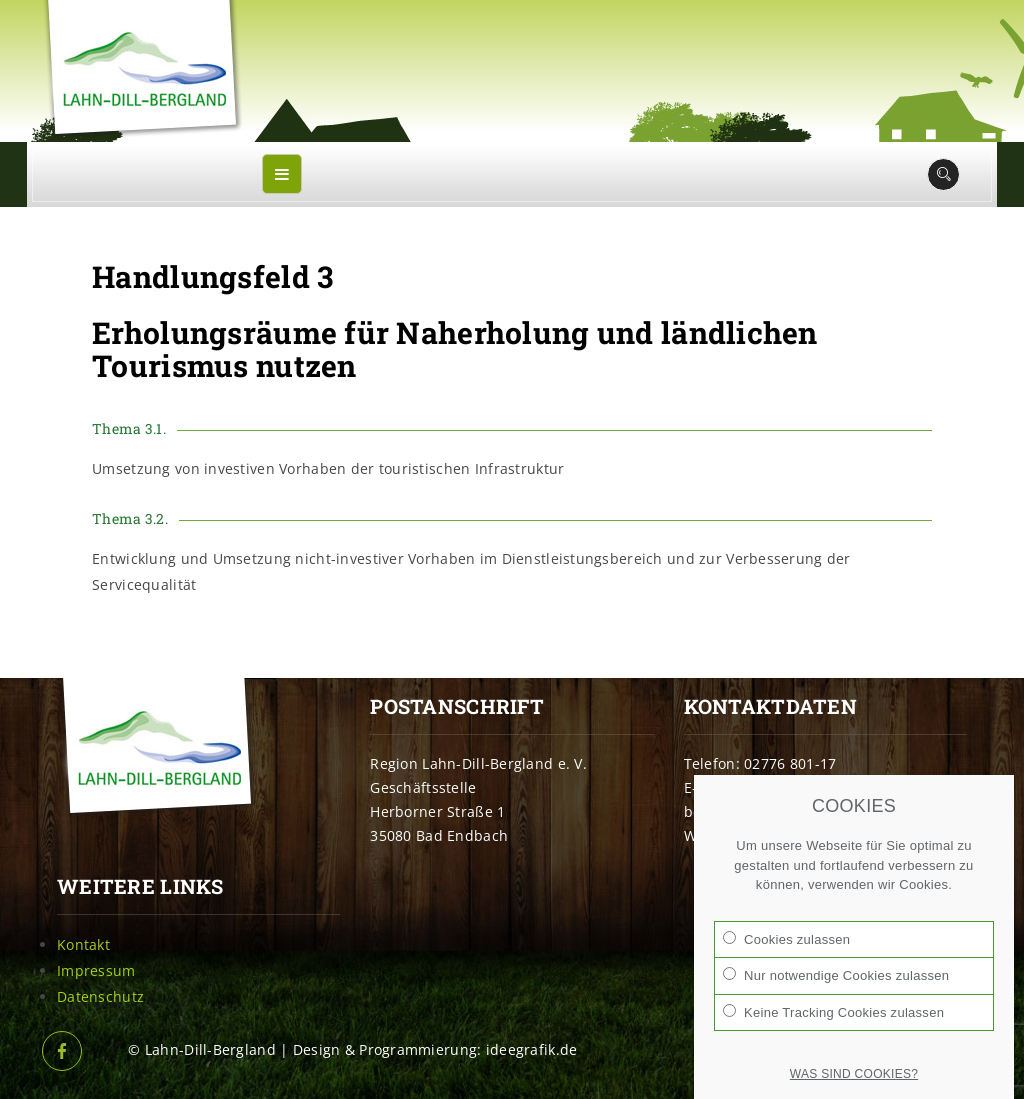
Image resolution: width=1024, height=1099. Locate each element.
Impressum (96, 970)
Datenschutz (100, 996)
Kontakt (83, 944)
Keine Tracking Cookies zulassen (833, 1012)
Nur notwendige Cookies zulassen (836, 975)
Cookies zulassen (786, 939)
